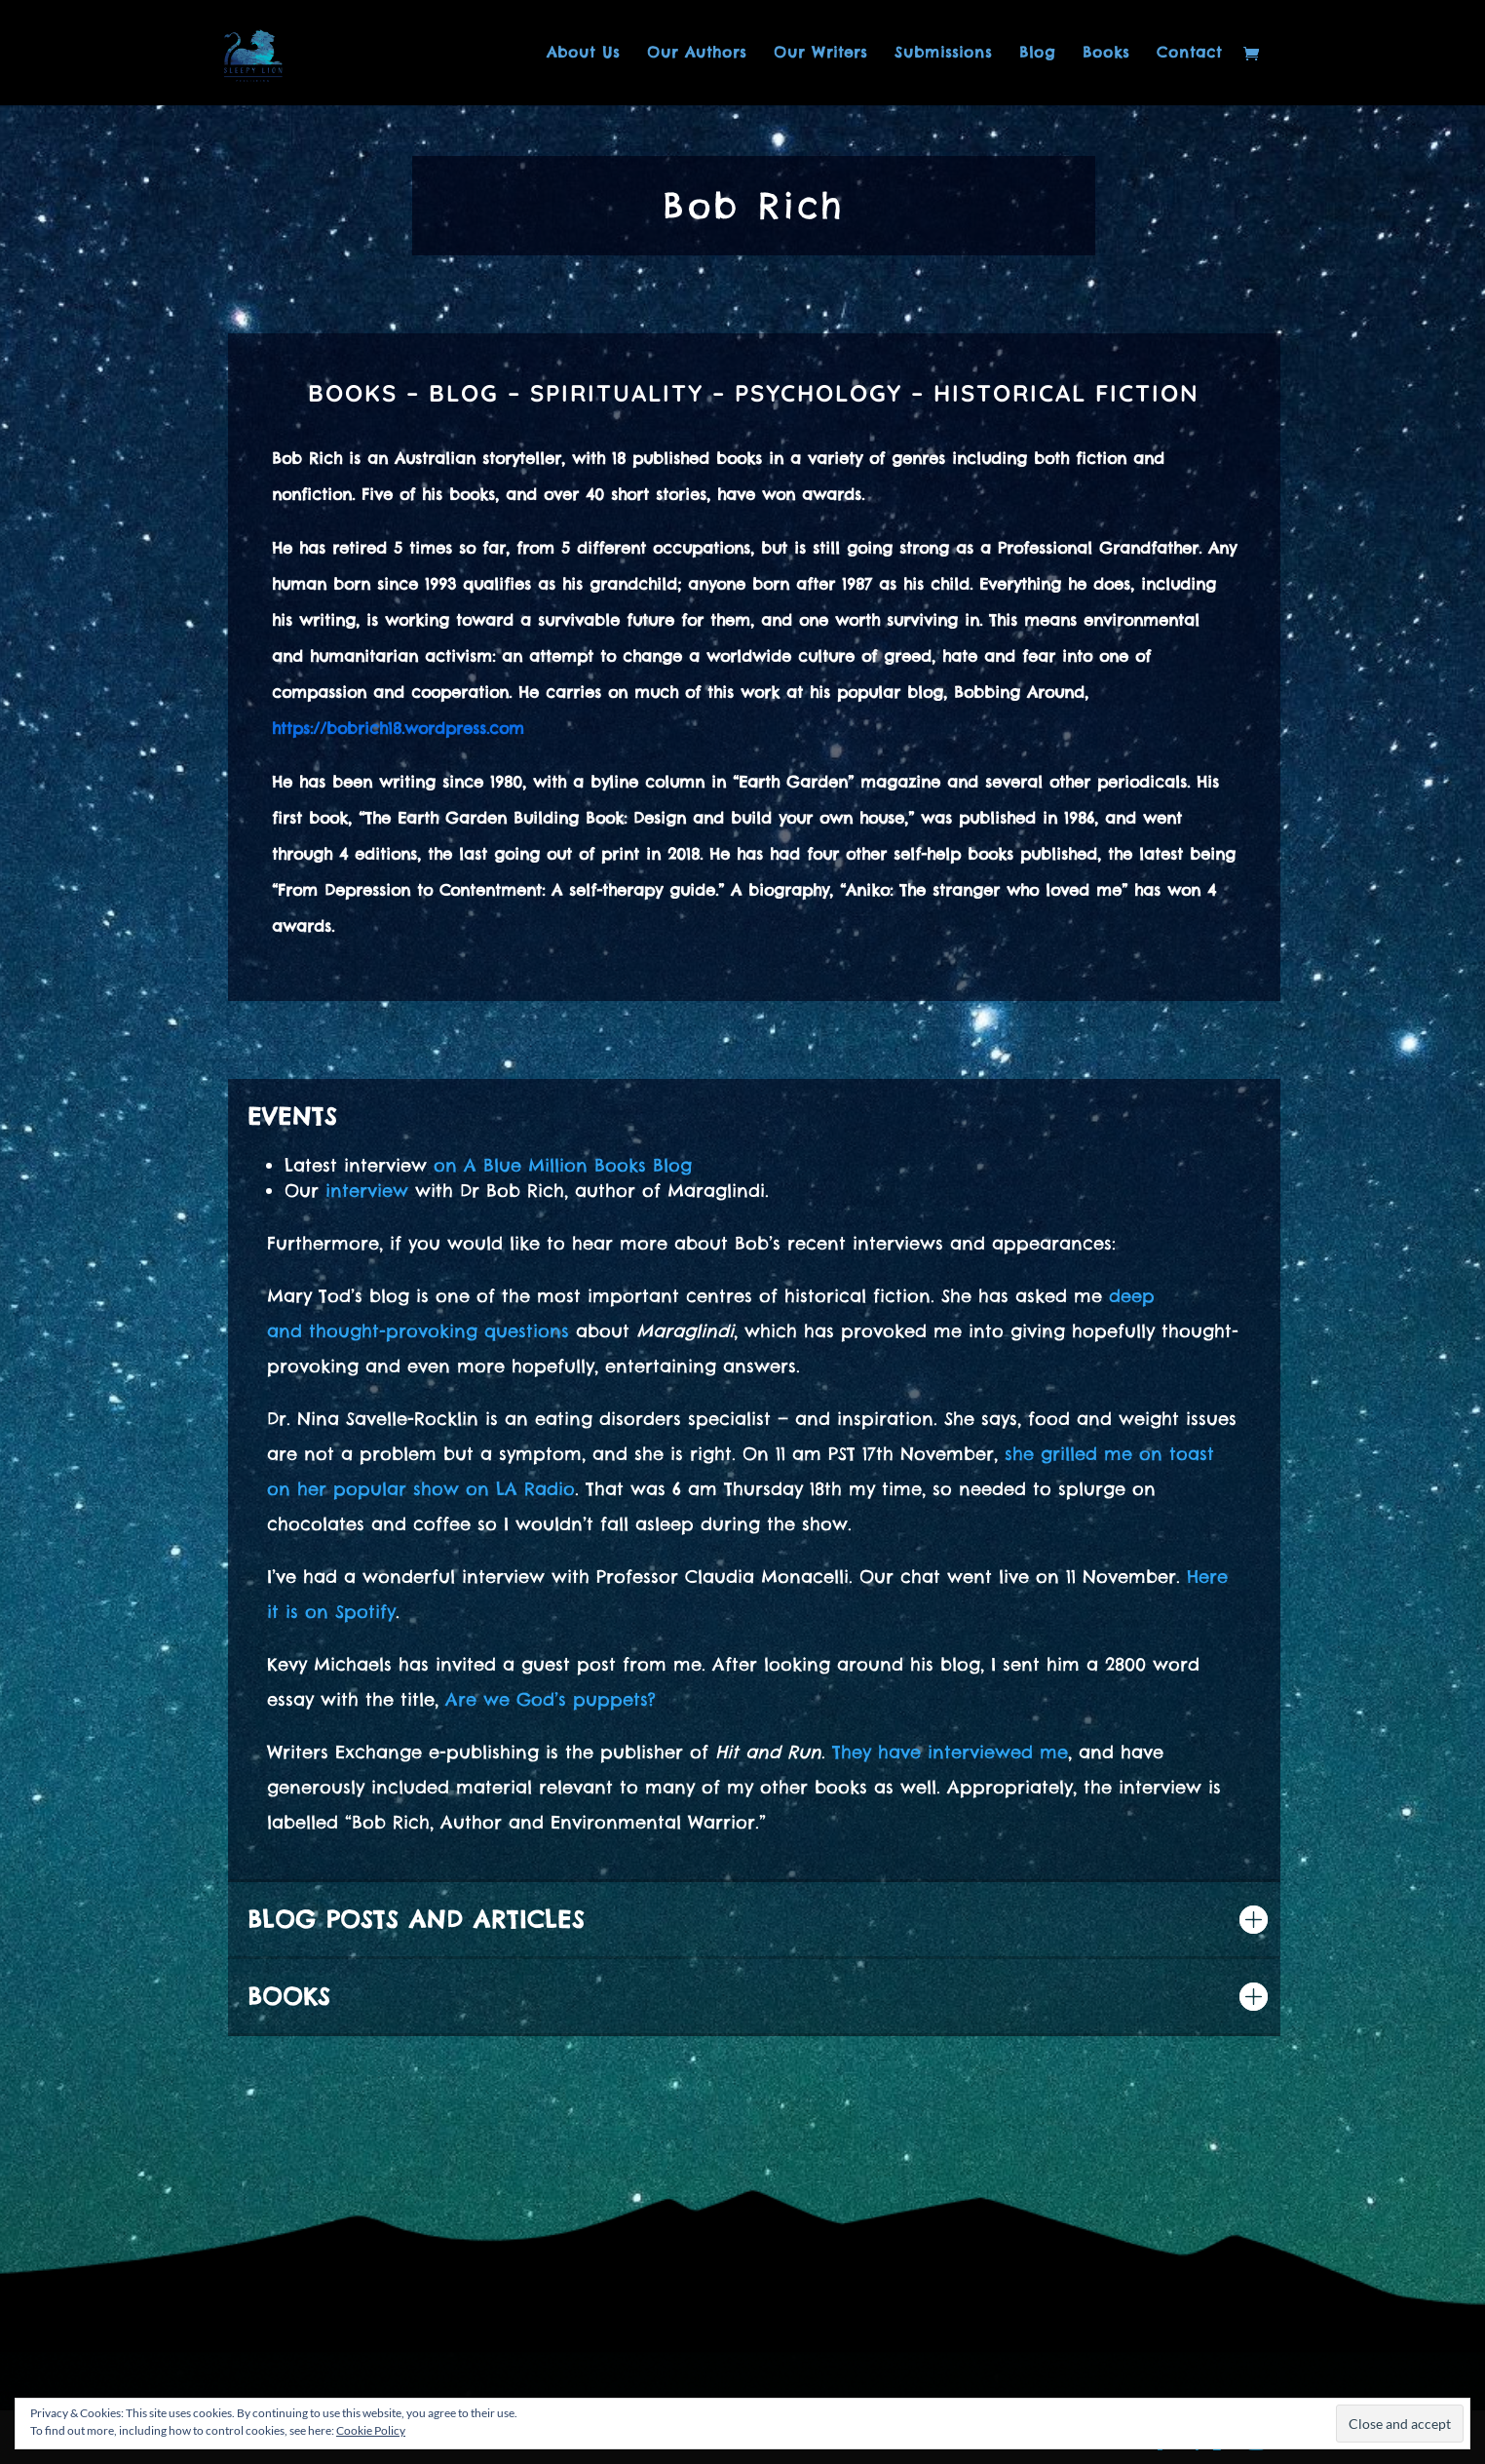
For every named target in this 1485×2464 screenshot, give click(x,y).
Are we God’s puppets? (550, 1699)
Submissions (943, 53)
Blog (1037, 53)
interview (366, 1190)
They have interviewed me (950, 1752)
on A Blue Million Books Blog (563, 1165)
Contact (1189, 53)
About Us (583, 53)
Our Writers (820, 53)
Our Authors (696, 53)
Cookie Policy (370, 2430)
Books (1106, 53)
